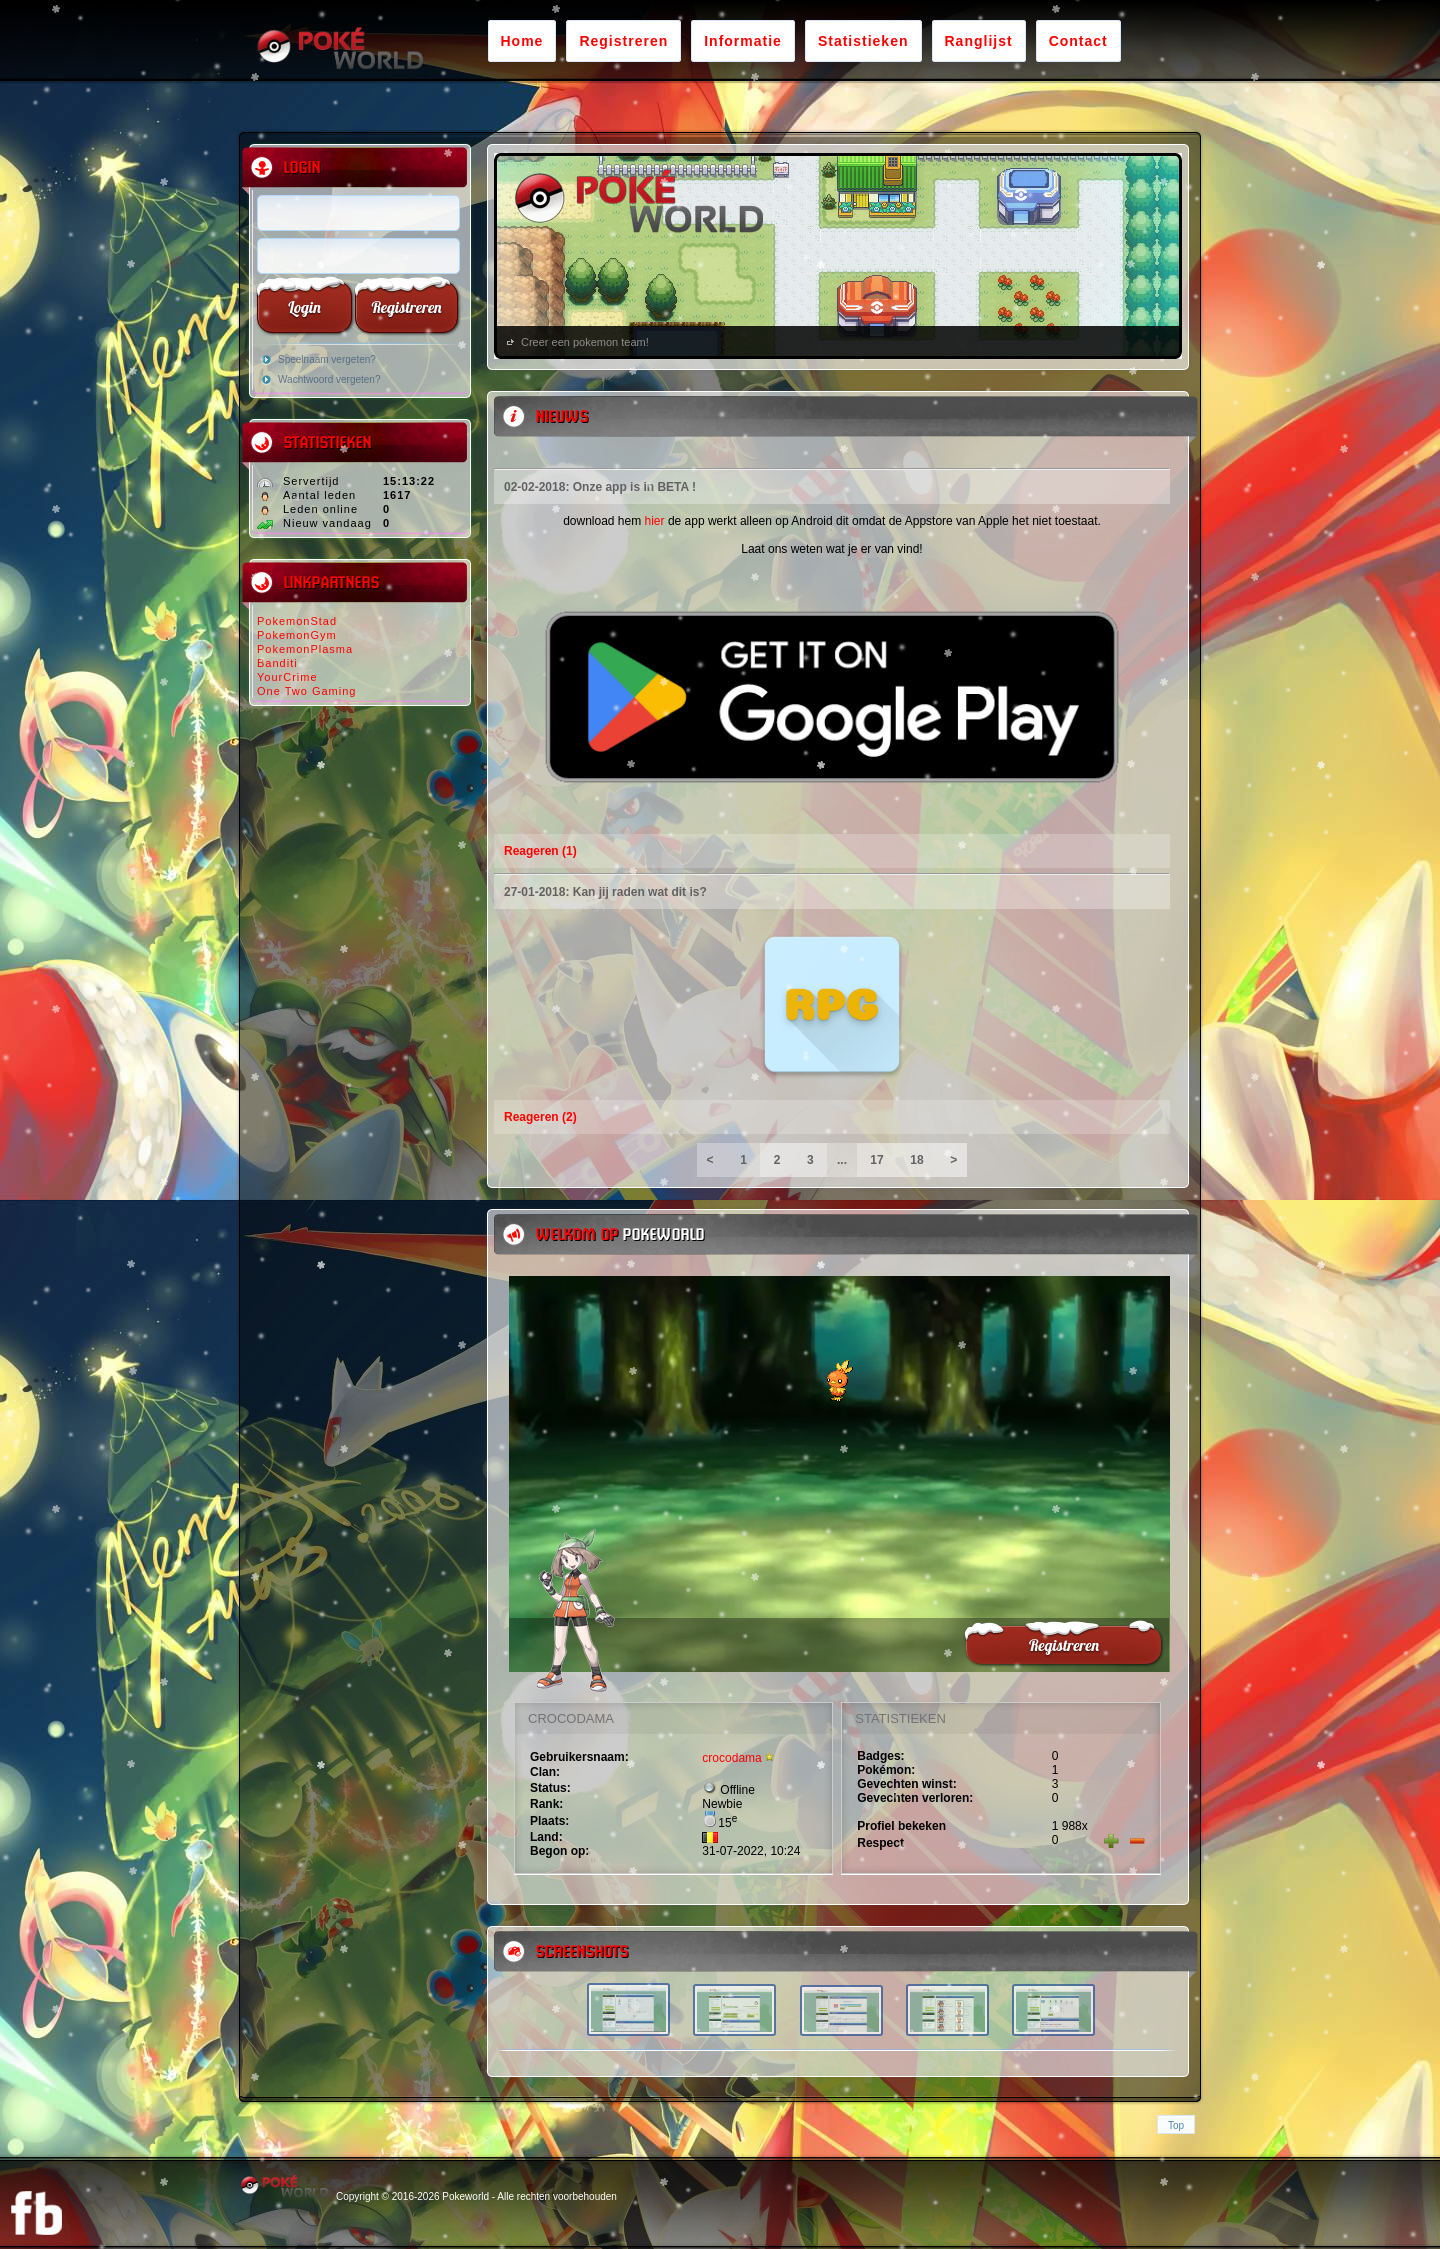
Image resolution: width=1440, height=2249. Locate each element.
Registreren (623, 41)
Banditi (277, 663)
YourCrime (287, 677)
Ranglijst (979, 41)
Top (1176, 2125)
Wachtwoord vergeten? (329, 379)
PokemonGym (297, 635)
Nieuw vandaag (327, 523)
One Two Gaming (306, 691)
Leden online (320, 509)
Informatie (743, 41)
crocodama (731, 1758)
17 (877, 1160)
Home (522, 41)
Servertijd (311, 481)
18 (917, 1160)
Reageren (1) (540, 851)
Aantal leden (319, 495)
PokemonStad (297, 621)
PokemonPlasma (305, 649)
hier (655, 521)
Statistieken (863, 41)
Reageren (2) (540, 1117)
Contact (1078, 41)
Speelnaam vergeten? (327, 359)
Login (304, 307)
